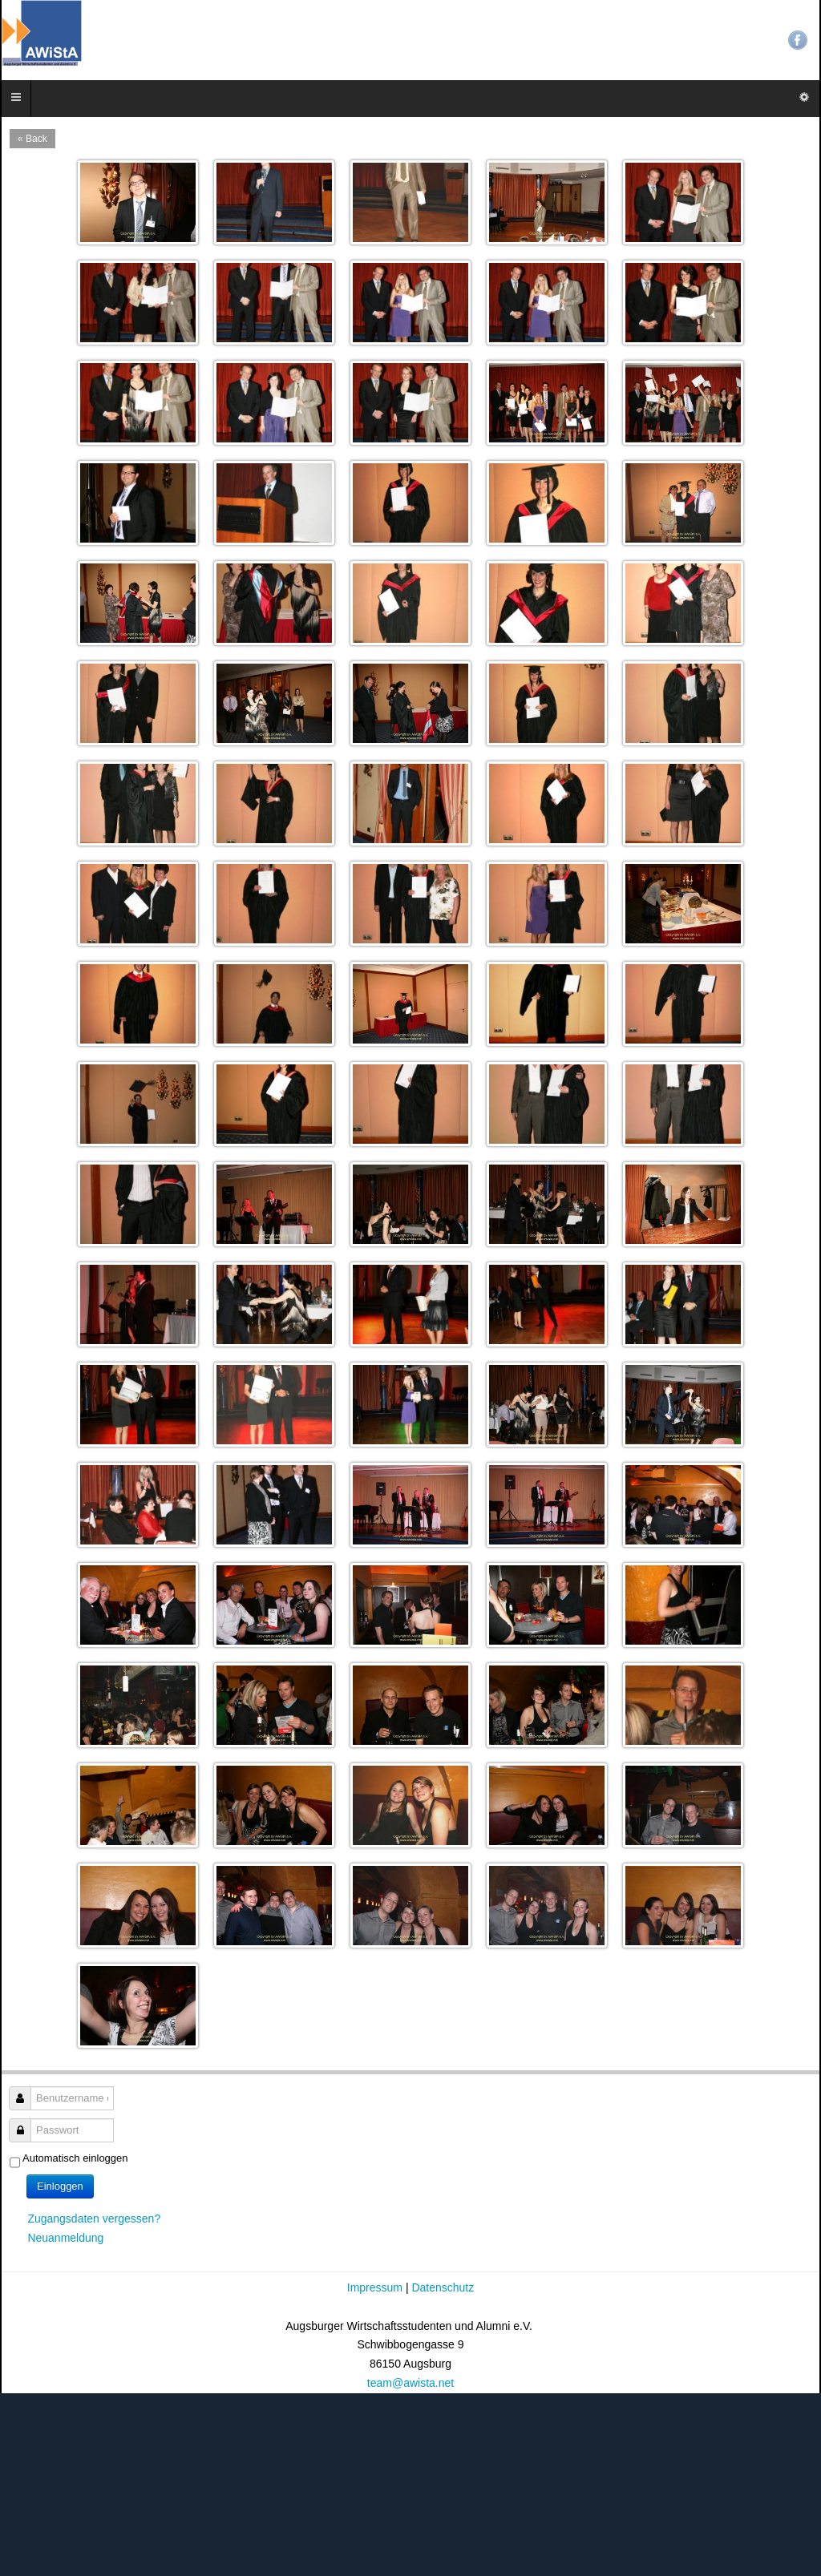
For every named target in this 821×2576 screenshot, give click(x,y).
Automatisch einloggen (75, 2158)
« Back (32, 138)
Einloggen (60, 2186)
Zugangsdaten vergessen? (93, 2218)
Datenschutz (442, 2287)
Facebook (797, 40)
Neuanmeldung (65, 2237)
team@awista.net (410, 2382)
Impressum (376, 2287)
